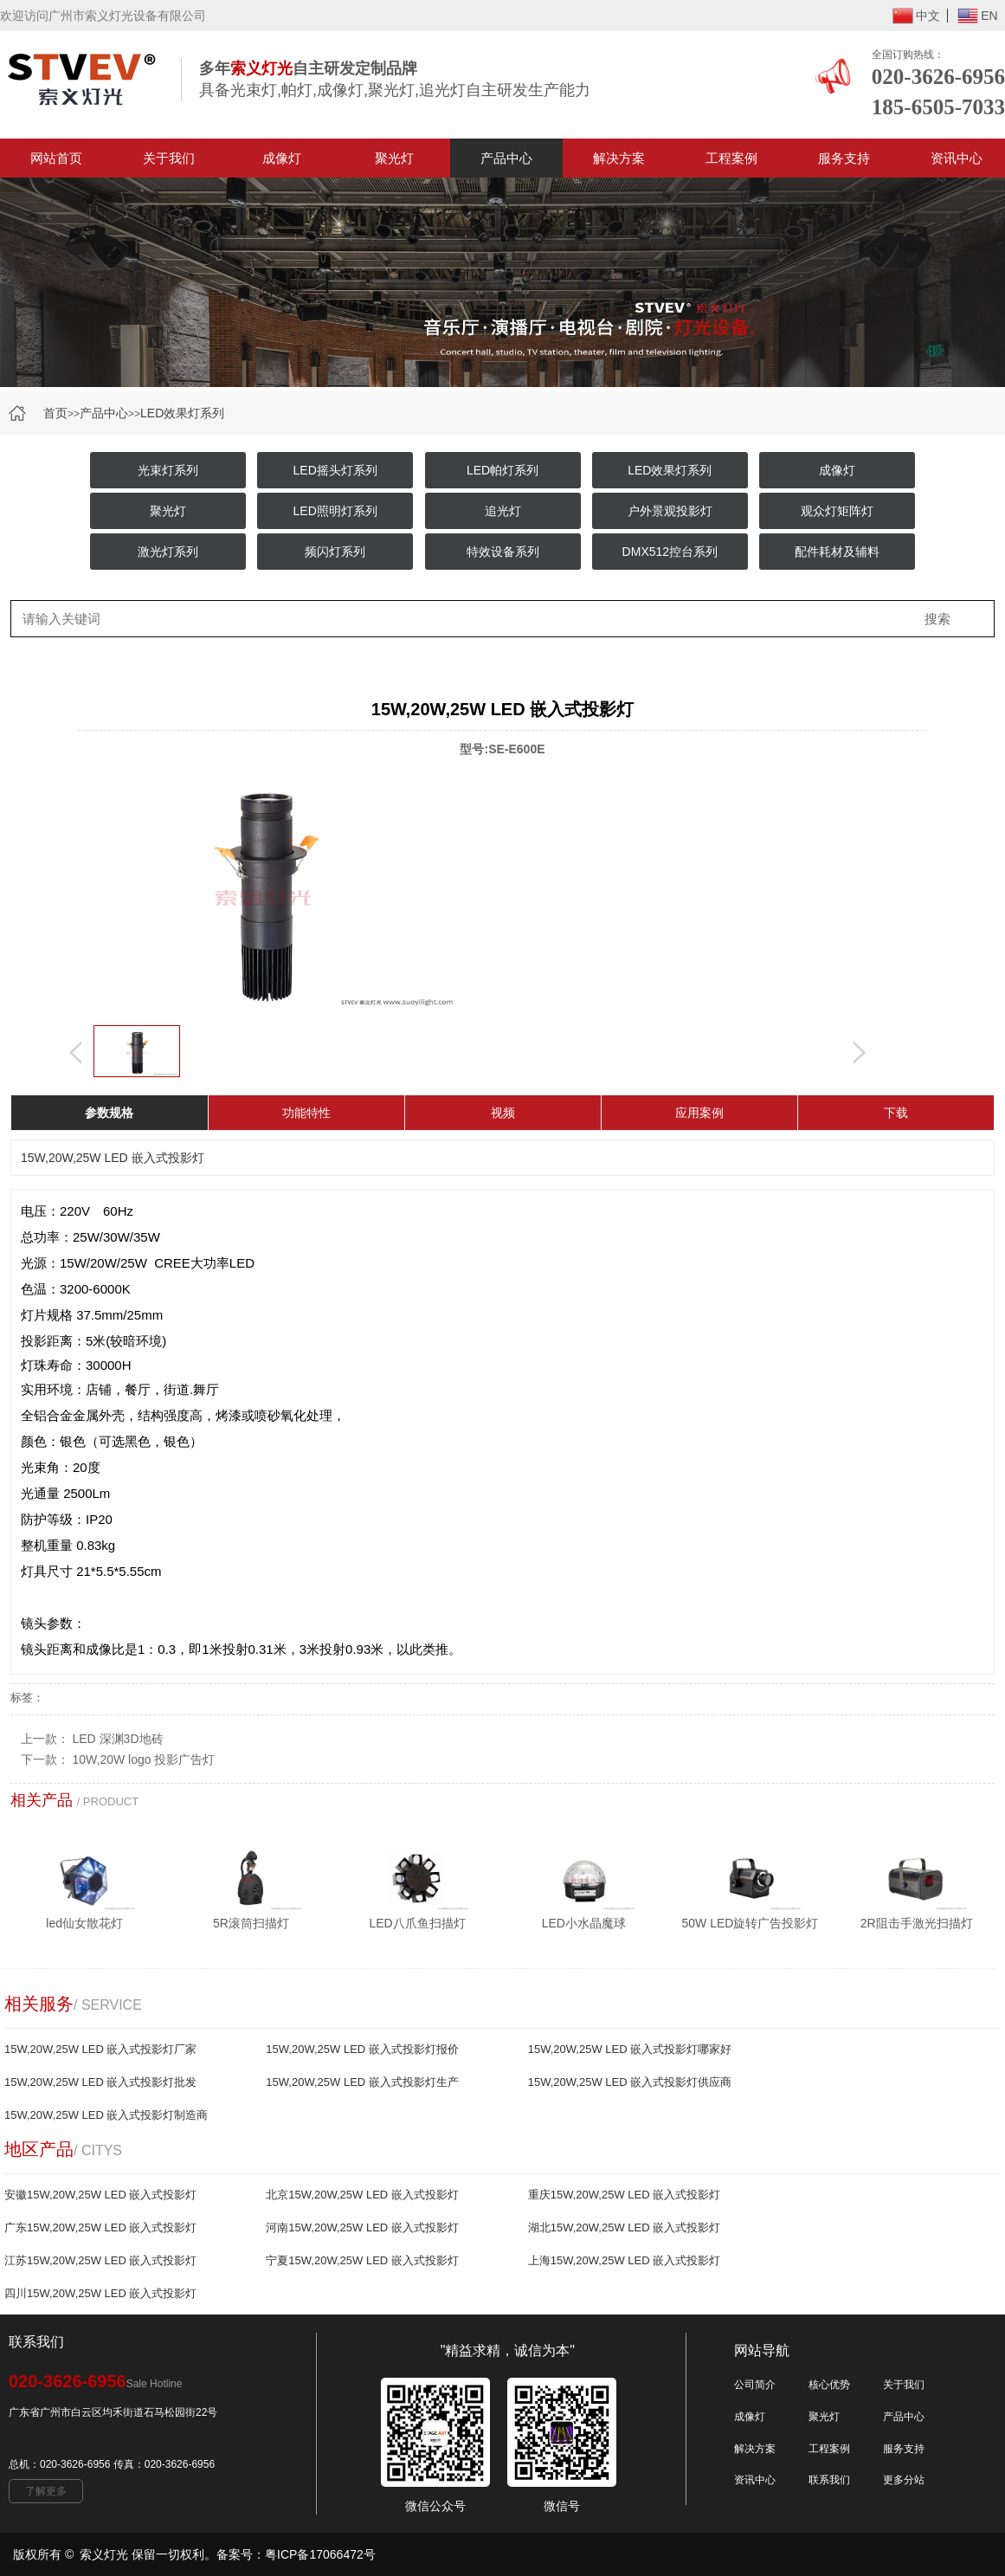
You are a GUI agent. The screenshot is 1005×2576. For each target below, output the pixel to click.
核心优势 (829, 2385)
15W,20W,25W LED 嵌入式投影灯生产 (362, 2082)
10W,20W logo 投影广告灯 (144, 1759)
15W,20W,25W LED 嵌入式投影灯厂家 (100, 2049)
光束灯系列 (168, 470)
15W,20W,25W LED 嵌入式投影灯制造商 (106, 2114)
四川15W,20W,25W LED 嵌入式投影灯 (100, 2293)
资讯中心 (755, 2480)
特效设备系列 (503, 551)
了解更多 (46, 2491)
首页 (55, 413)
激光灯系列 (168, 551)
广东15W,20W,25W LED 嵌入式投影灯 (100, 2227)
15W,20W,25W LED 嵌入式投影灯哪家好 (630, 2049)
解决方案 (619, 158)
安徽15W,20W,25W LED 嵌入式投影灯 (100, 2194)
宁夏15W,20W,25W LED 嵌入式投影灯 (362, 2260)
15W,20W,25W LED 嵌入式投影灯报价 (362, 2049)
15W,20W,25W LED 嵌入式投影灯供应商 (630, 2082)
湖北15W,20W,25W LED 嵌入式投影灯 (624, 2227)
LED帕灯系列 (502, 470)
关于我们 (169, 158)
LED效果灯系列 (182, 413)
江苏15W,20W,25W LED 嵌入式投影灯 (100, 2260)
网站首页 (56, 158)
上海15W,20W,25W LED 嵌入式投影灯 (624, 2260)
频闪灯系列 (335, 551)
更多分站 (903, 2480)
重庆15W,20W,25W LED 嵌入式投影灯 (624, 2194)
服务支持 (844, 158)
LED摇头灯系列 (335, 470)
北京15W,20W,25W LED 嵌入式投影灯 (362, 2194)
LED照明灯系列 (335, 511)
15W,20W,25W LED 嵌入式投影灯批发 (100, 2082)
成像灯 (281, 158)
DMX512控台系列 (670, 551)
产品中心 (506, 158)
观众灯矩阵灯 (837, 511)
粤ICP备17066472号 (320, 2554)
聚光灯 (394, 158)
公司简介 (755, 2385)
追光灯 (503, 511)
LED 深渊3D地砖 (118, 1739)
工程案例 (731, 158)
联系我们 (829, 2480)
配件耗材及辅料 (837, 551)
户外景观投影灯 (670, 511)
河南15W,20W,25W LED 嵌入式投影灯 (362, 2227)
